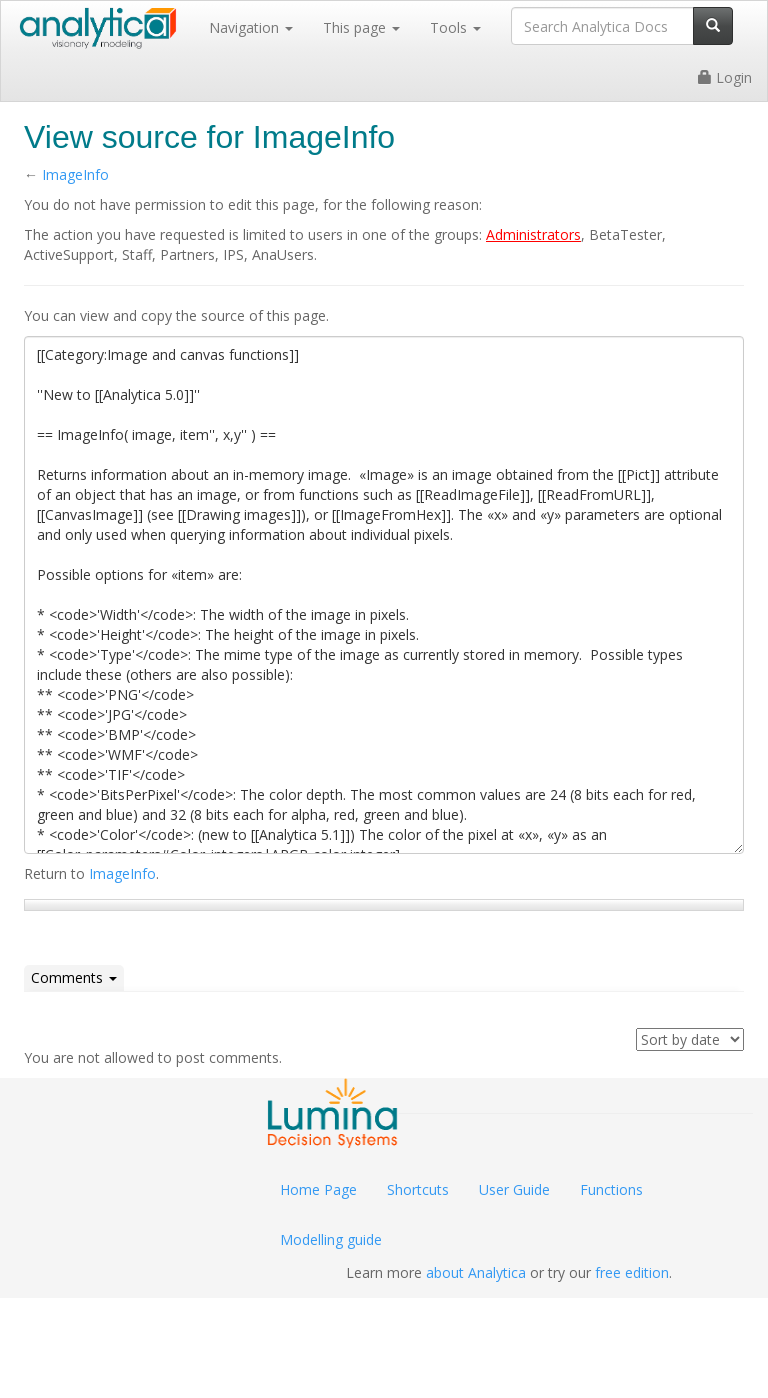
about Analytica (476, 1272)
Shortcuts (418, 1189)
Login (725, 77)
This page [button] (361, 27)
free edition (632, 1272)
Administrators (533, 234)
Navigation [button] (251, 27)
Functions (611, 1189)
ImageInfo (75, 174)
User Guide (514, 1189)
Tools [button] (455, 27)
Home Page (318, 1189)
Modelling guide (331, 1239)
